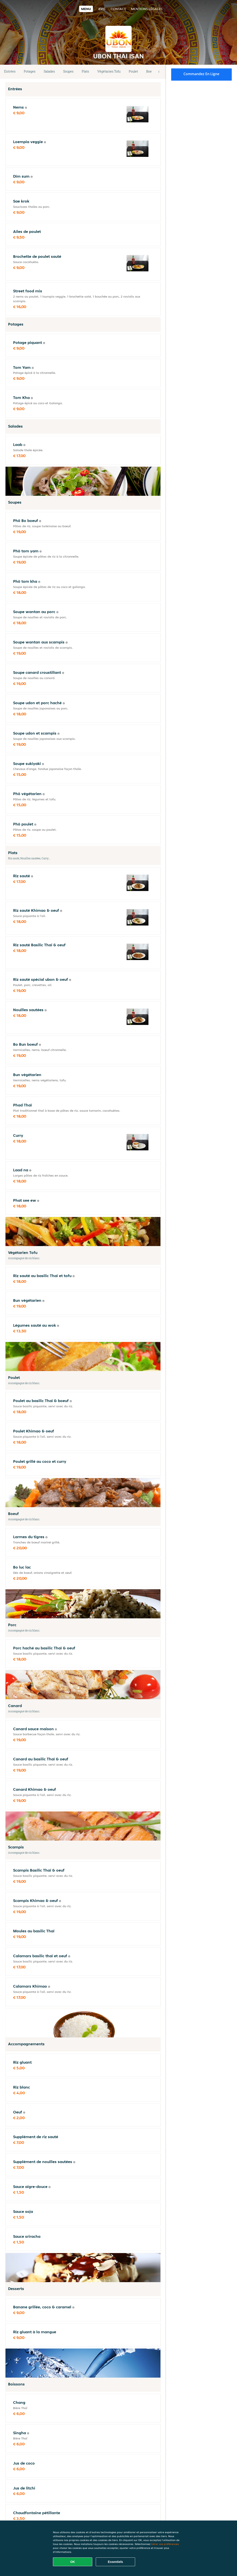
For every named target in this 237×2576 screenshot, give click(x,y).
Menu (86, 9)
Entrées (10, 71)
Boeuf (150, 71)
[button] (159, 72)
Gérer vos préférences (165, 2544)
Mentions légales (146, 9)
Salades (49, 71)
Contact (118, 9)
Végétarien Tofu (108, 71)
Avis (101, 9)
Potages (29, 71)
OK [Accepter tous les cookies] (72, 2562)
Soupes (68, 71)
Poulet (133, 71)
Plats (85, 71)
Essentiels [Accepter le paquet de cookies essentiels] (115, 2562)
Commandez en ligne (201, 73)
